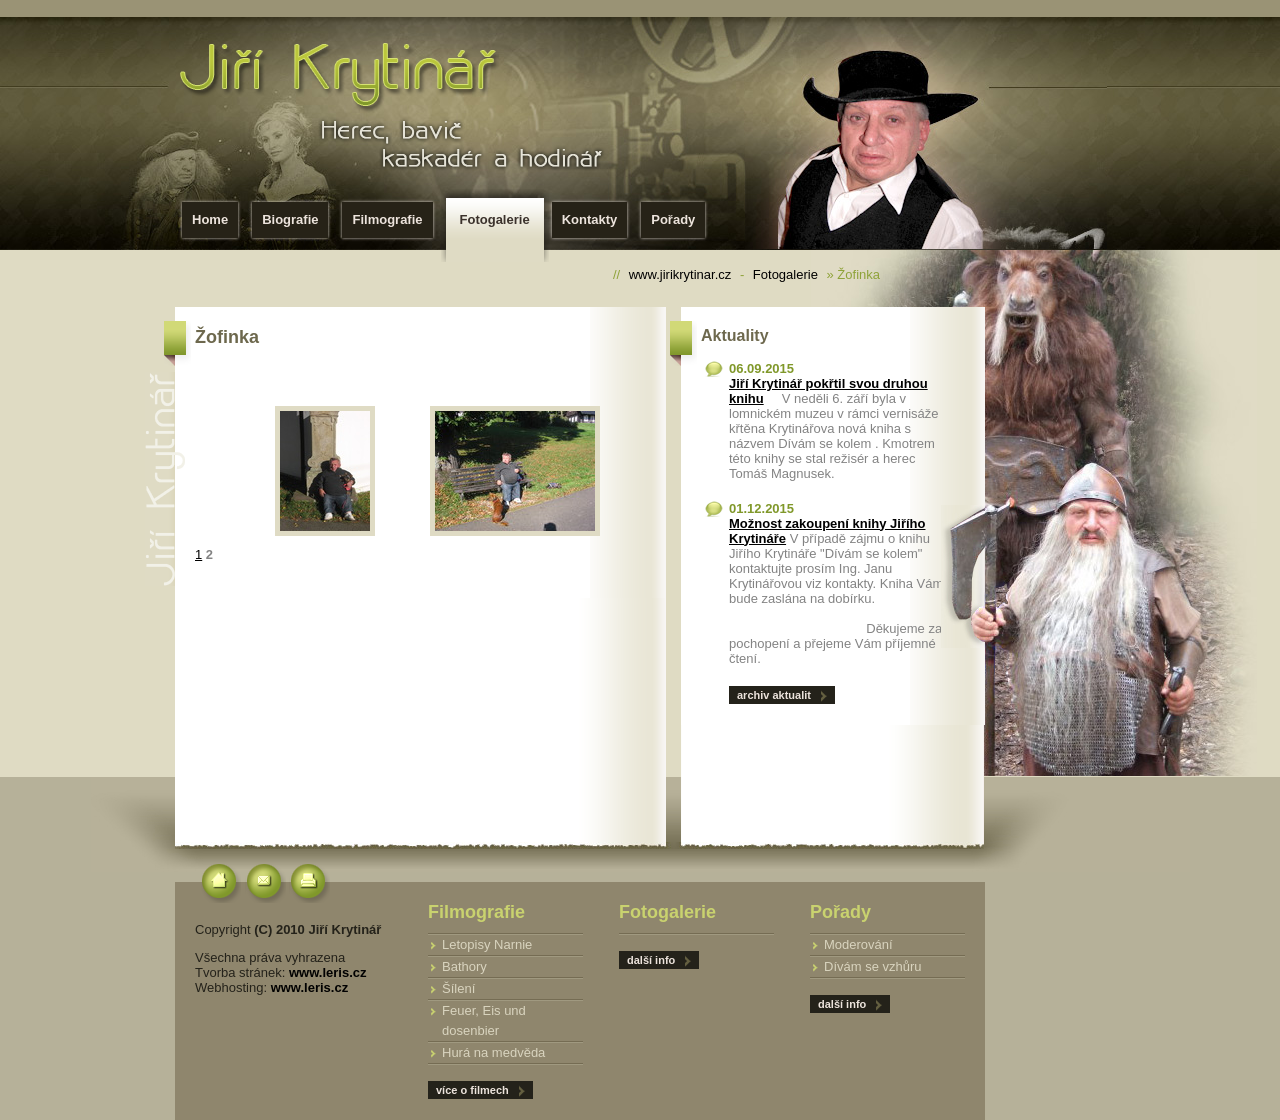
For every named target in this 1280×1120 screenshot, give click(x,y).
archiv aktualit (774, 695)
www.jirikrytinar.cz (680, 274)
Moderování (858, 944)
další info (842, 1004)
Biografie (290, 219)
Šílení (458, 988)
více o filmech (472, 1090)
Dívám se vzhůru (873, 966)
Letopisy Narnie (487, 944)
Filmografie (387, 219)
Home (210, 219)
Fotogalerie (499, 225)
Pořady (673, 219)
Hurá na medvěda (493, 1052)
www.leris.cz (328, 972)
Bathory (464, 966)
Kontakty (590, 219)
